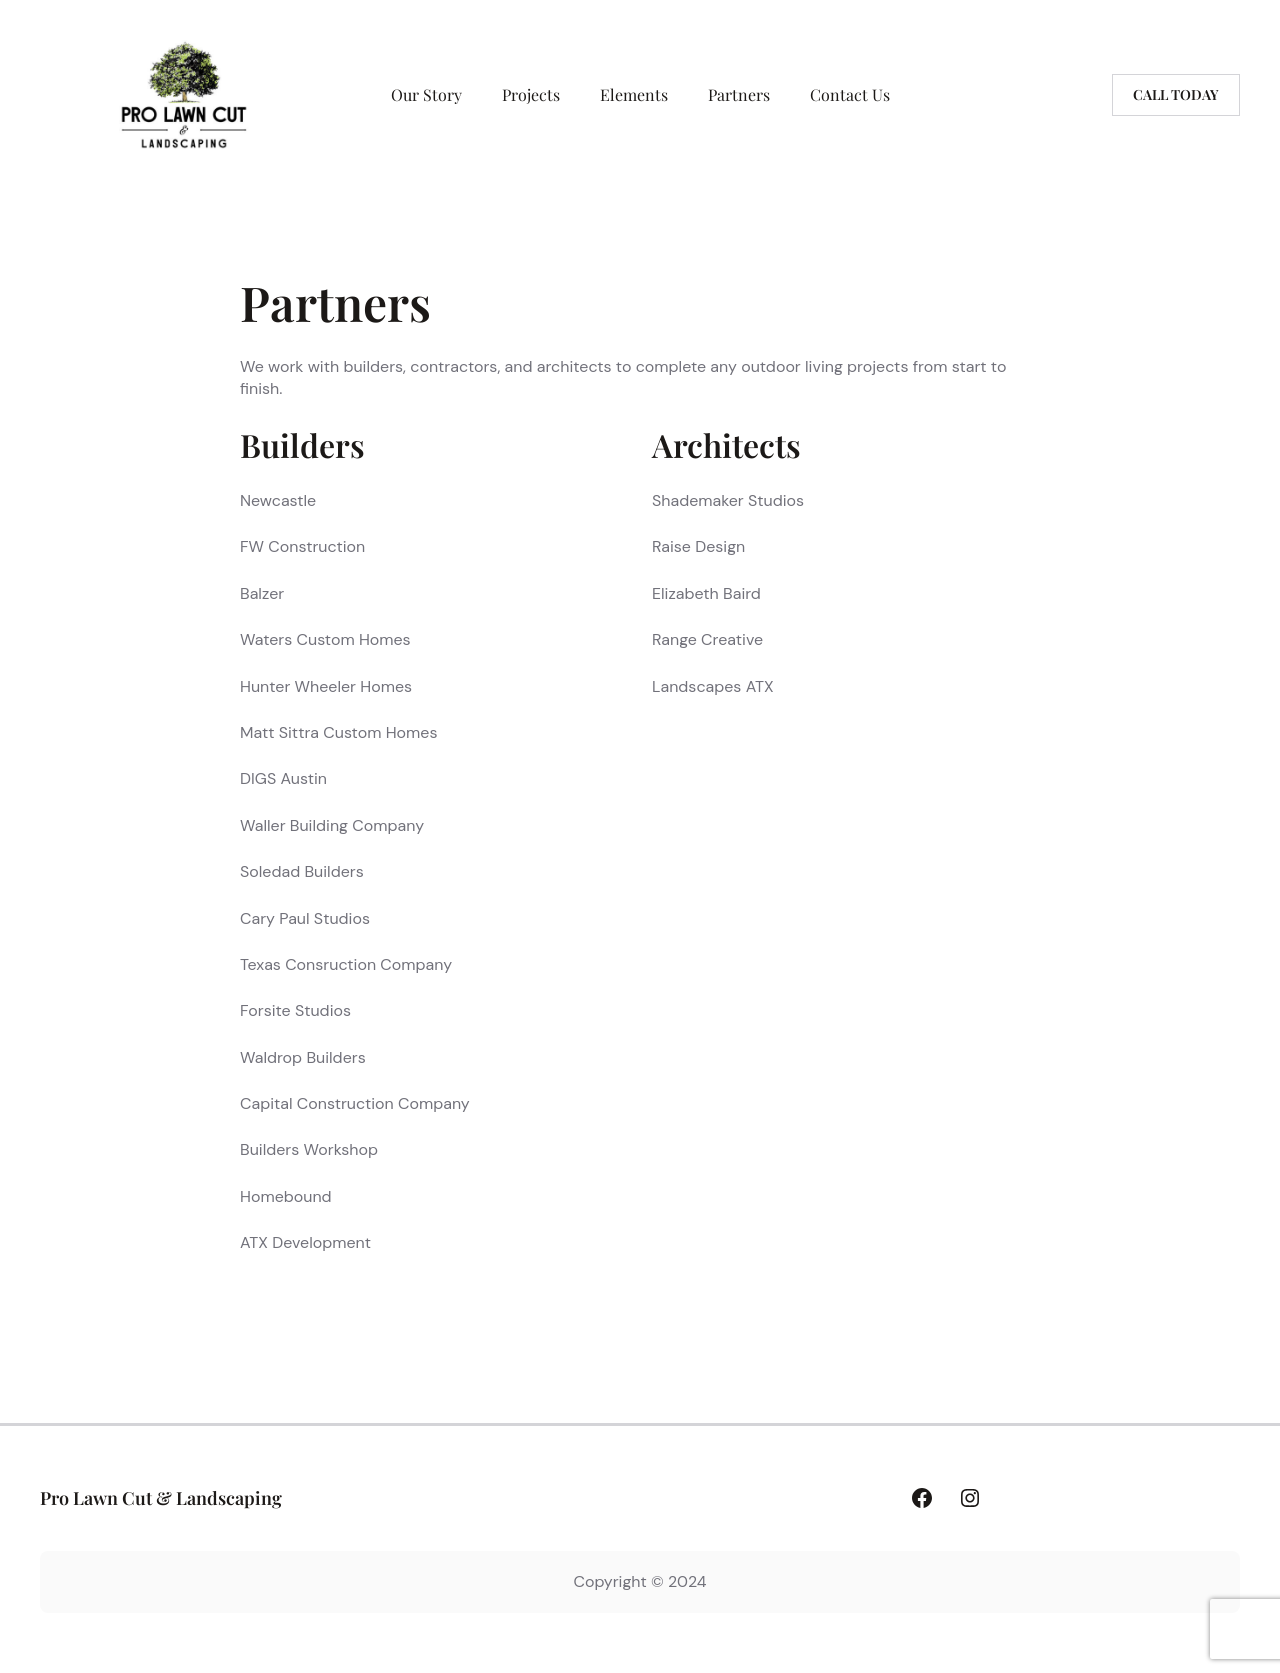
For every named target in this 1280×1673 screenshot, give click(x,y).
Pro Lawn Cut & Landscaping (161, 1498)
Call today (1176, 94)
